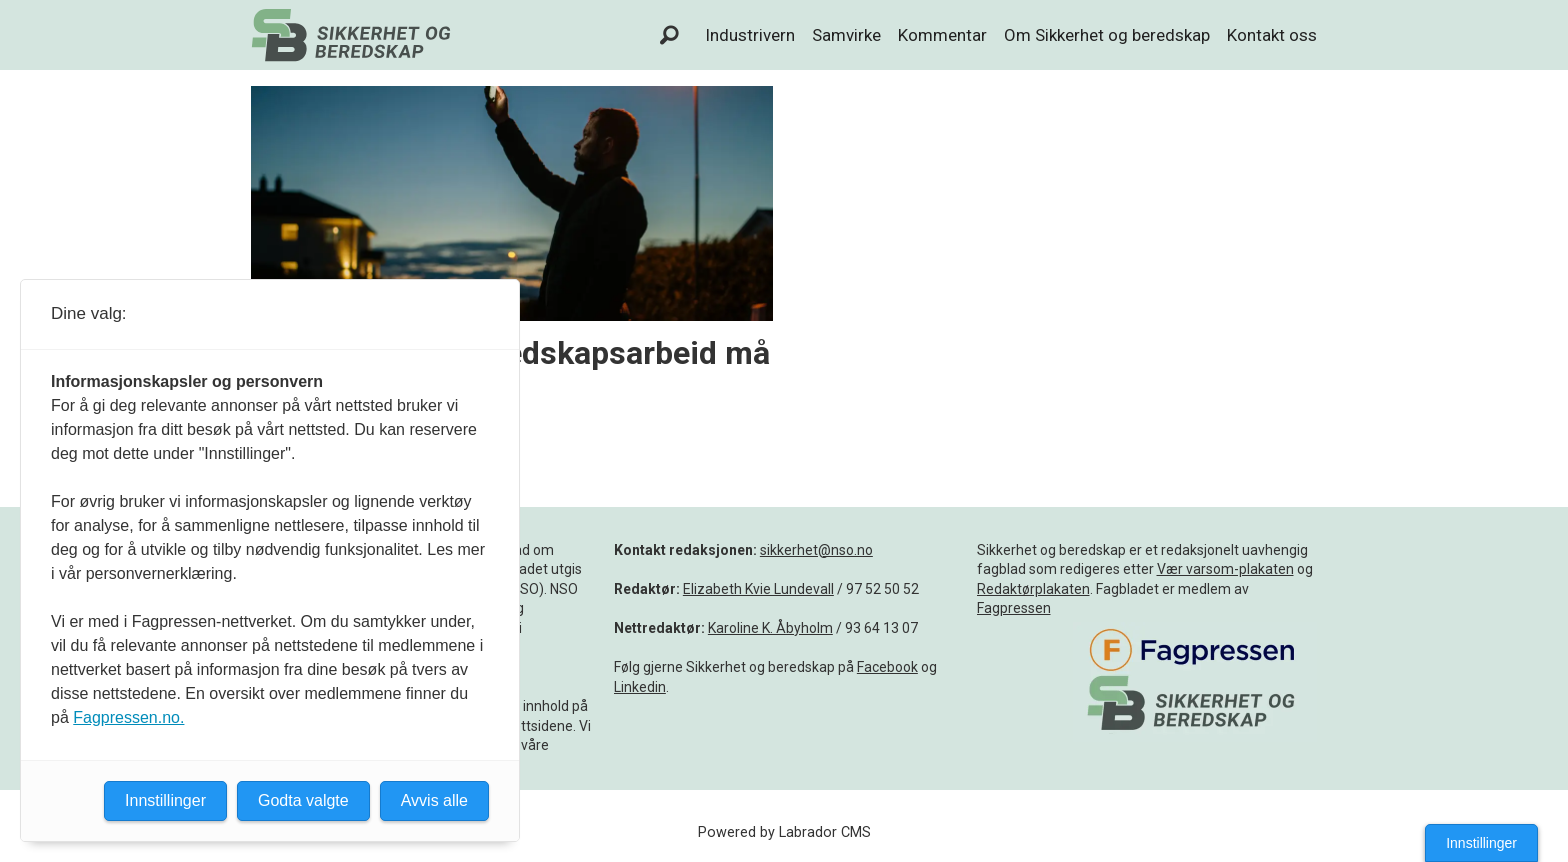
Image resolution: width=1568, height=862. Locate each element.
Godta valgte (303, 800)
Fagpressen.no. (128, 717)
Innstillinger (1481, 843)
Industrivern (750, 35)
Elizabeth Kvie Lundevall (758, 589)
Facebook (887, 667)
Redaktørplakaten (1033, 589)
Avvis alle (434, 800)
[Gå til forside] (351, 35)
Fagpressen (1014, 608)
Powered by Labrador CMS (784, 832)
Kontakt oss (1272, 35)
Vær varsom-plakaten (1225, 569)
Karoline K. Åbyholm (770, 628)
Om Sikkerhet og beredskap (1107, 35)
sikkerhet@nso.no (816, 550)
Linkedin (640, 687)
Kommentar (942, 35)
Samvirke (846, 35)
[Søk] (670, 35)
